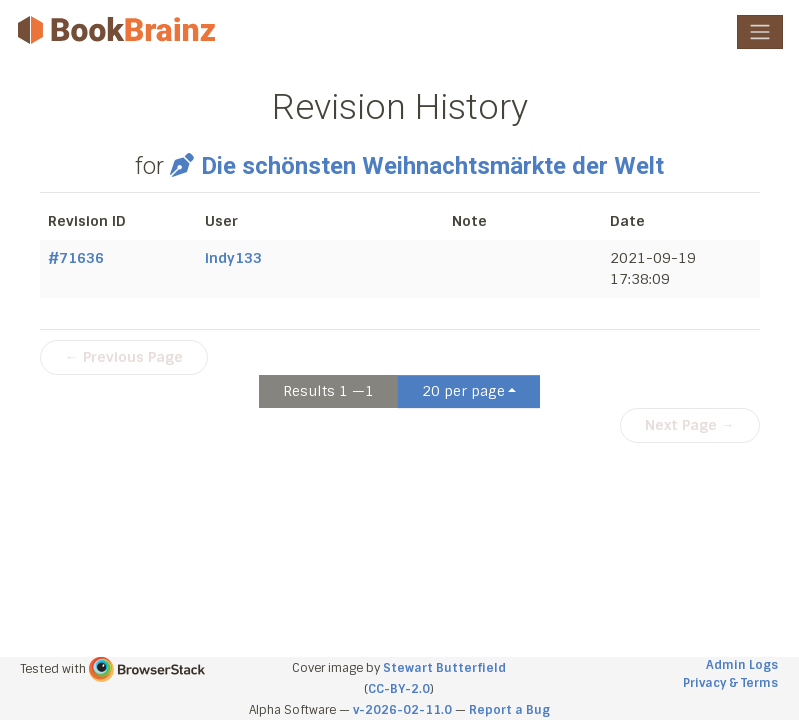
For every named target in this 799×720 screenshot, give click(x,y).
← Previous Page (124, 357)
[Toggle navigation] (760, 32)
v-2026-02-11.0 (402, 710)
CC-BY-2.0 (399, 689)
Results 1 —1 (328, 391)
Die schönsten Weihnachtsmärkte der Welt (417, 166)
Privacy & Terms (730, 683)
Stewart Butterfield (444, 668)
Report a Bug (509, 710)
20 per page (463, 391)
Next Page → (690, 425)
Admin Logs (742, 665)
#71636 (76, 258)
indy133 (233, 258)
